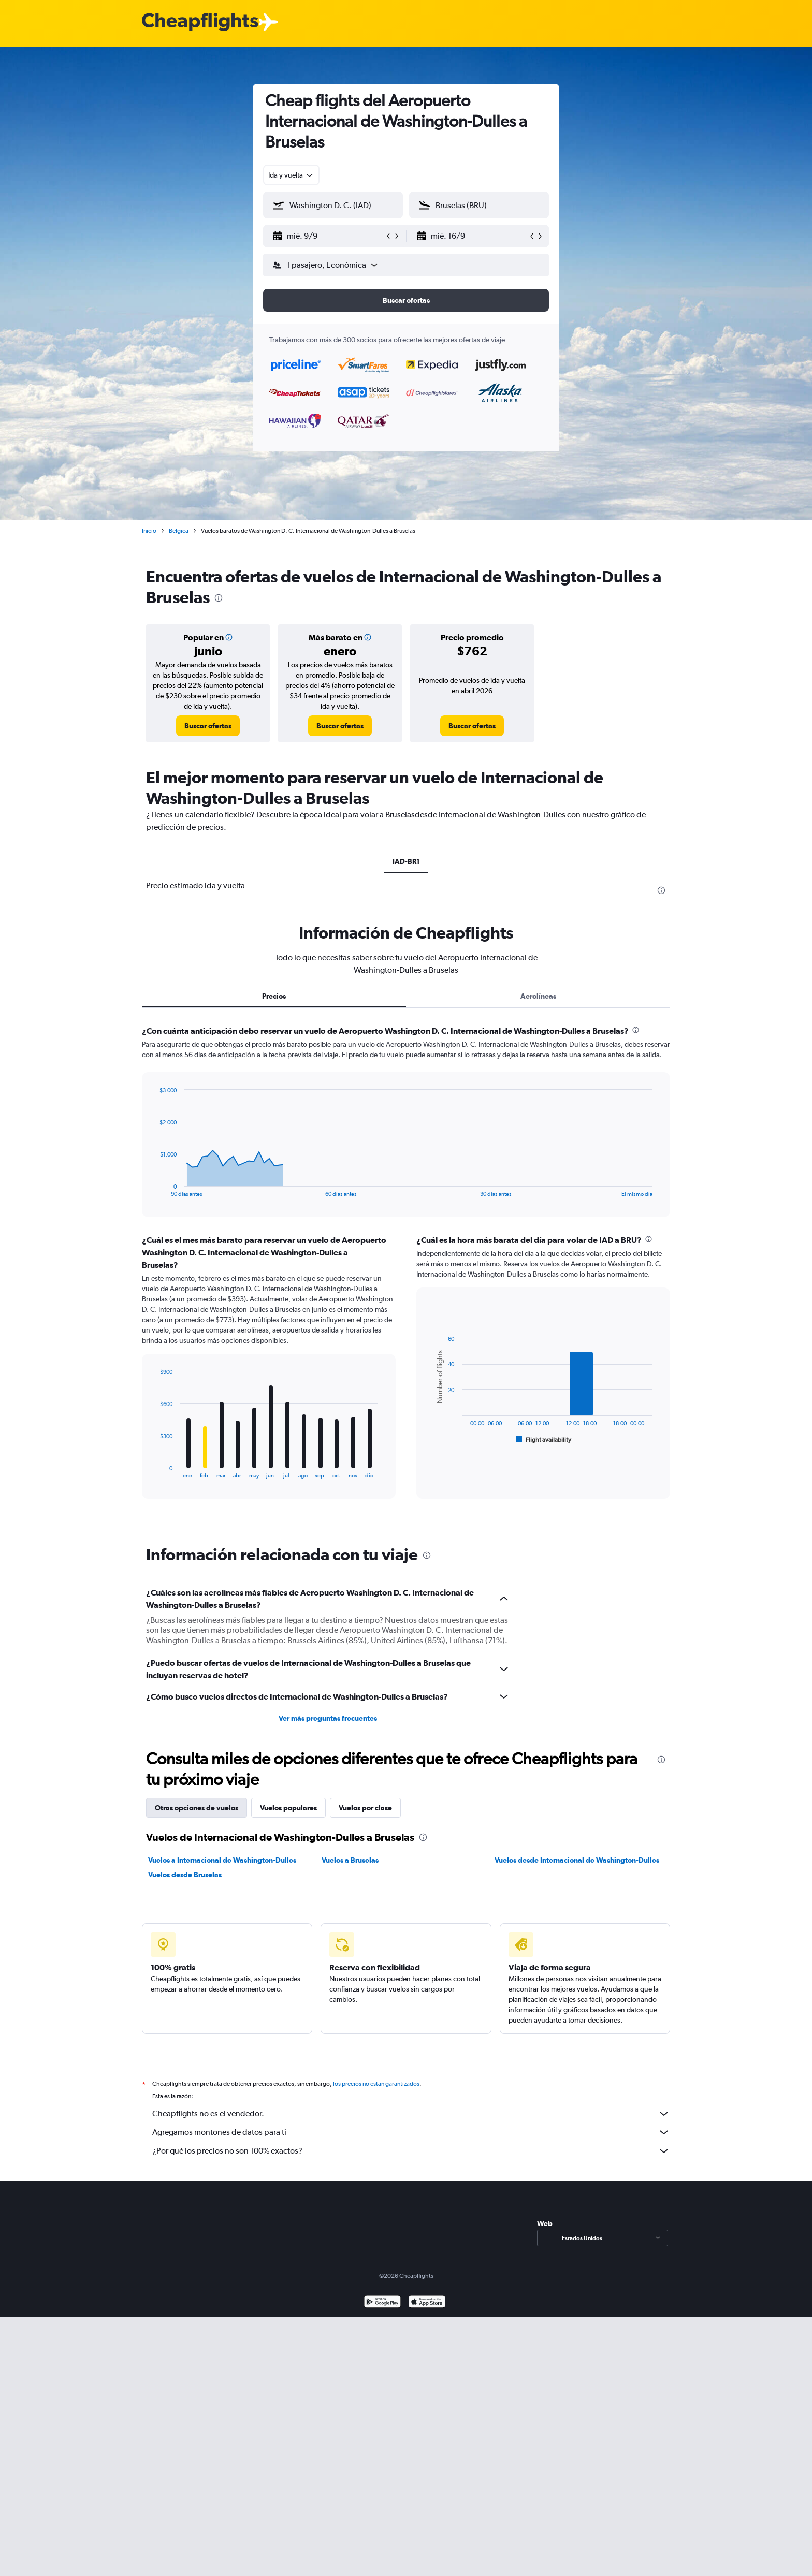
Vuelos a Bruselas (350, 1860)
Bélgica (179, 530)
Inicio (149, 530)
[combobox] (291, 175)
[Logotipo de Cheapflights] (200, 22)
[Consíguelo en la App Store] (427, 2314)
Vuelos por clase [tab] (365, 1808)
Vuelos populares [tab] (288, 1808)
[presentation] (218, 598)
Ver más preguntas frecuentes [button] (328, 1718)
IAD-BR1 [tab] (406, 861)
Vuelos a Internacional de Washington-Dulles (222, 1860)
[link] (208, 725)
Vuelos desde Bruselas (185, 1874)
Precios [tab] (274, 996)
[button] (328, 236)
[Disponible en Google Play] (382, 2314)
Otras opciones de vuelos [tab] (196, 1808)
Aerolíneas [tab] (538, 996)
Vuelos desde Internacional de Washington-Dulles (577, 1860)
